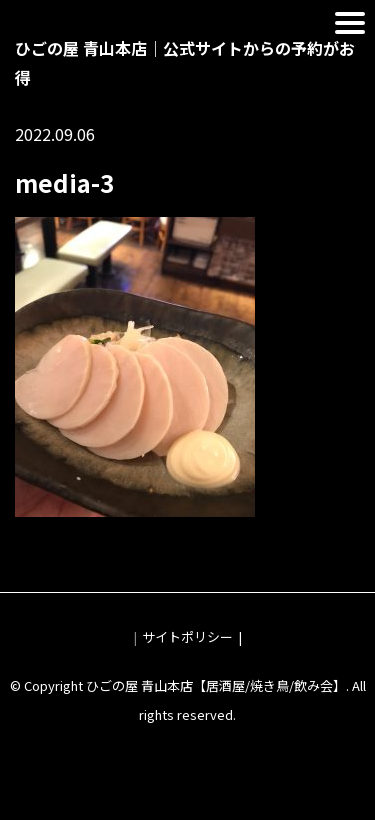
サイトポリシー (187, 636)
